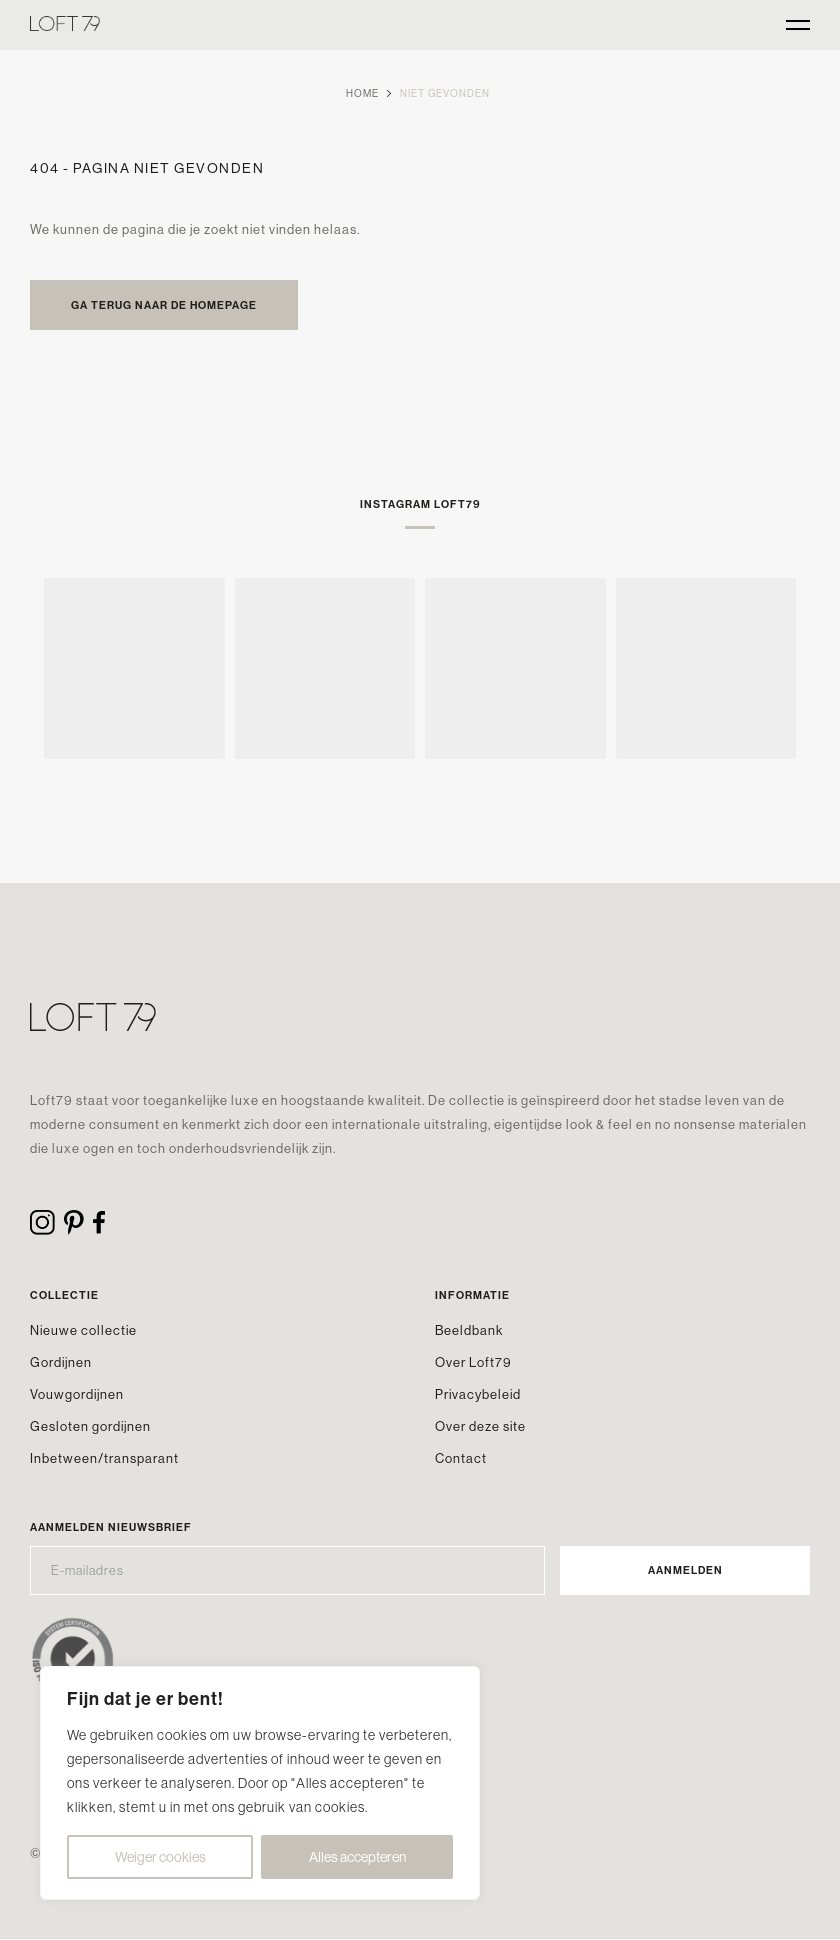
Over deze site (480, 1426)
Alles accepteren (357, 1857)
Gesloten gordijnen (90, 1426)
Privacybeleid (478, 1394)
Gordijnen (61, 1362)
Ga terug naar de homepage (164, 305)
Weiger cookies (160, 1857)
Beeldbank (469, 1330)
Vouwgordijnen (77, 1394)
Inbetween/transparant (104, 1458)
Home (362, 93)
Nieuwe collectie (83, 1330)
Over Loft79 (473, 1362)
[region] (260, 1783)
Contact (461, 1458)
